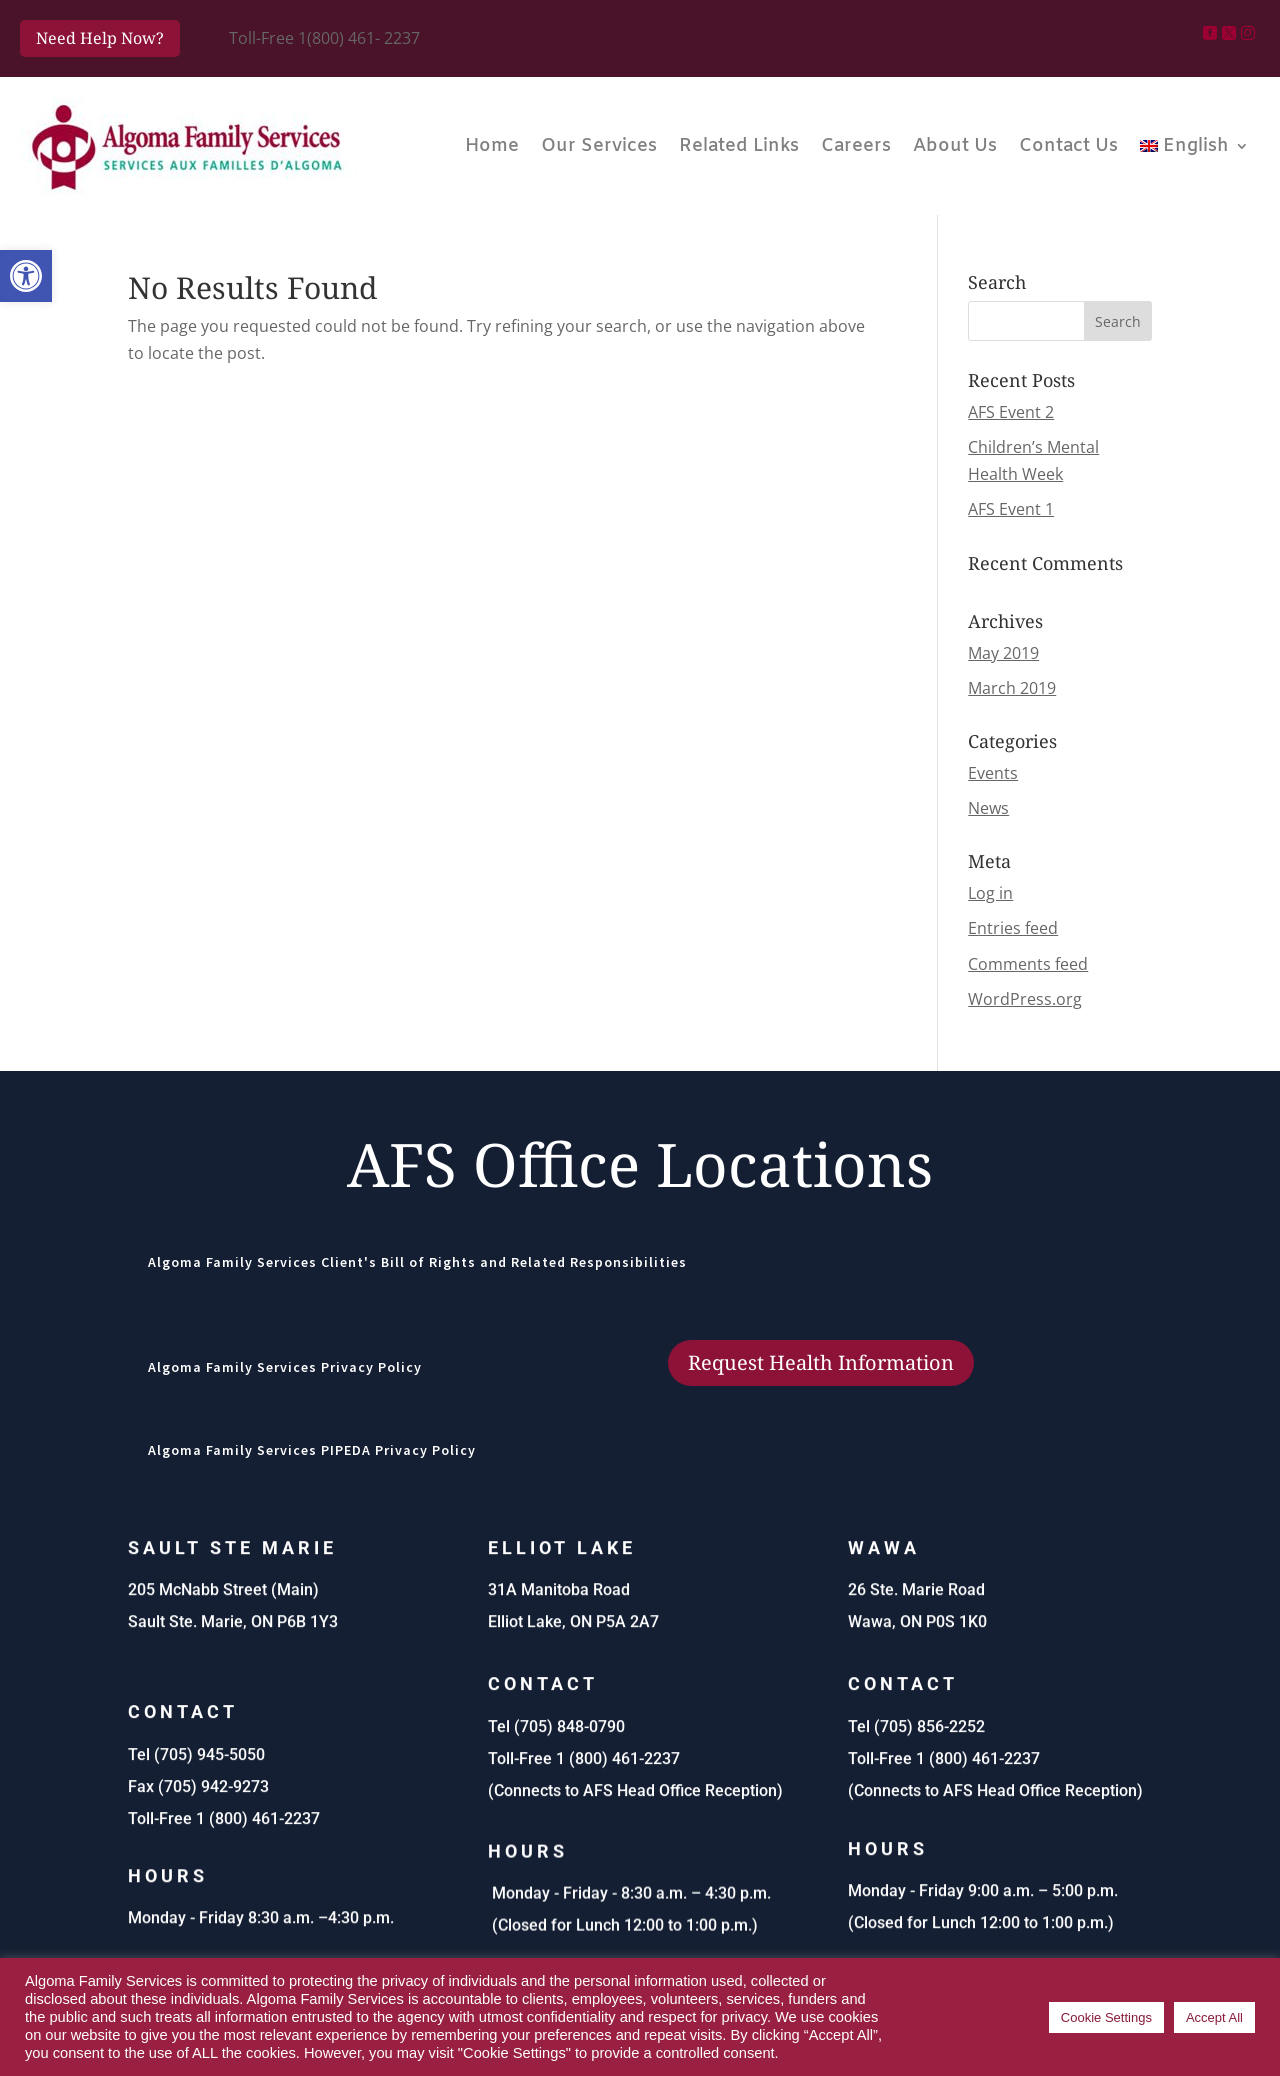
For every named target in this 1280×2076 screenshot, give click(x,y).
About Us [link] (955, 146)
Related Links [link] (739, 146)
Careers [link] (856, 146)
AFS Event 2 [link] (1011, 412)
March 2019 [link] (1012, 688)
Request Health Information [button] (821, 1362)
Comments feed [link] (1028, 964)
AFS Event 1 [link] (1011, 509)
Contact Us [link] (1068, 146)
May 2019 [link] (1003, 653)
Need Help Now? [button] (100, 38)
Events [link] (993, 773)
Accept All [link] (1214, 2017)
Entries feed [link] (1013, 928)
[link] (26, 276)
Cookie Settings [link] (1106, 2017)
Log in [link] (990, 893)
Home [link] (492, 146)
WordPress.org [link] (1025, 999)
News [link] (988, 808)
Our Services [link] (599, 146)
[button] (1118, 321)
